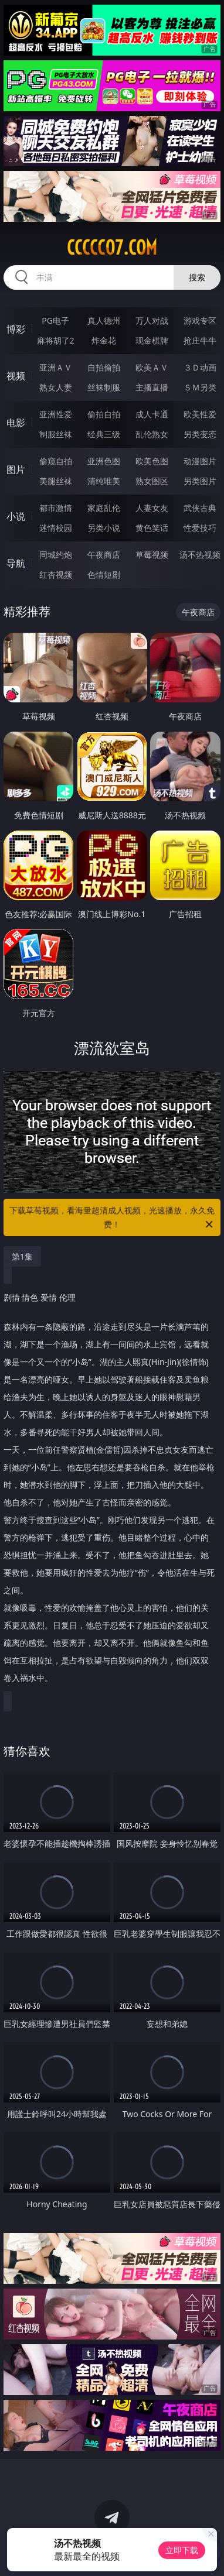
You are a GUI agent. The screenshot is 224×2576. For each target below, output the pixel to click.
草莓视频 (151, 554)
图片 (15, 469)
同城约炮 (55, 554)
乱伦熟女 (151, 434)
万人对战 (151, 320)
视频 (15, 375)
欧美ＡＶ (151, 367)
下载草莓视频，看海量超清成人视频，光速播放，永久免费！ (112, 1218)
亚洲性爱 (55, 414)
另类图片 (200, 480)
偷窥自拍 (55, 461)
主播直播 (151, 387)
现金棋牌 (151, 340)
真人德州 (103, 320)
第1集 (22, 1256)
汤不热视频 (199, 554)
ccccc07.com (112, 247)
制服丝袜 (55, 434)
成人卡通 (151, 414)
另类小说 (103, 527)
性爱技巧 (200, 527)
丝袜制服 (103, 387)
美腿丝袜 (55, 480)
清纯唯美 (103, 480)
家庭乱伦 (103, 507)
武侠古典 (200, 507)
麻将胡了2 (55, 340)
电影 (15, 422)
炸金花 (103, 340)
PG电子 (55, 320)
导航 (15, 563)
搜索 (197, 277)
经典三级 (103, 434)
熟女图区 (151, 480)
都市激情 (55, 507)
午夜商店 (103, 554)
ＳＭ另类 (200, 387)
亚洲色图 (103, 461)
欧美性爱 (200, 414)
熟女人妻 (55, 387)
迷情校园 (55, 527)
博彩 (15, 329)
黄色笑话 (151, 527)
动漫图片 (200, 461)
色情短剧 (103, 574)
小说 (15, 516)
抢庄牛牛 (200, 340)
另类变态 (200, 434)
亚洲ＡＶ (55, 367)
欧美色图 (151, 461)
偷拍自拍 (103, 414)
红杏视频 (55, 574)
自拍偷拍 (103, 367)
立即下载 (181, 2550)
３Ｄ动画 (200, 367)
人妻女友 (151, 507)
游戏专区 (200, 320)
